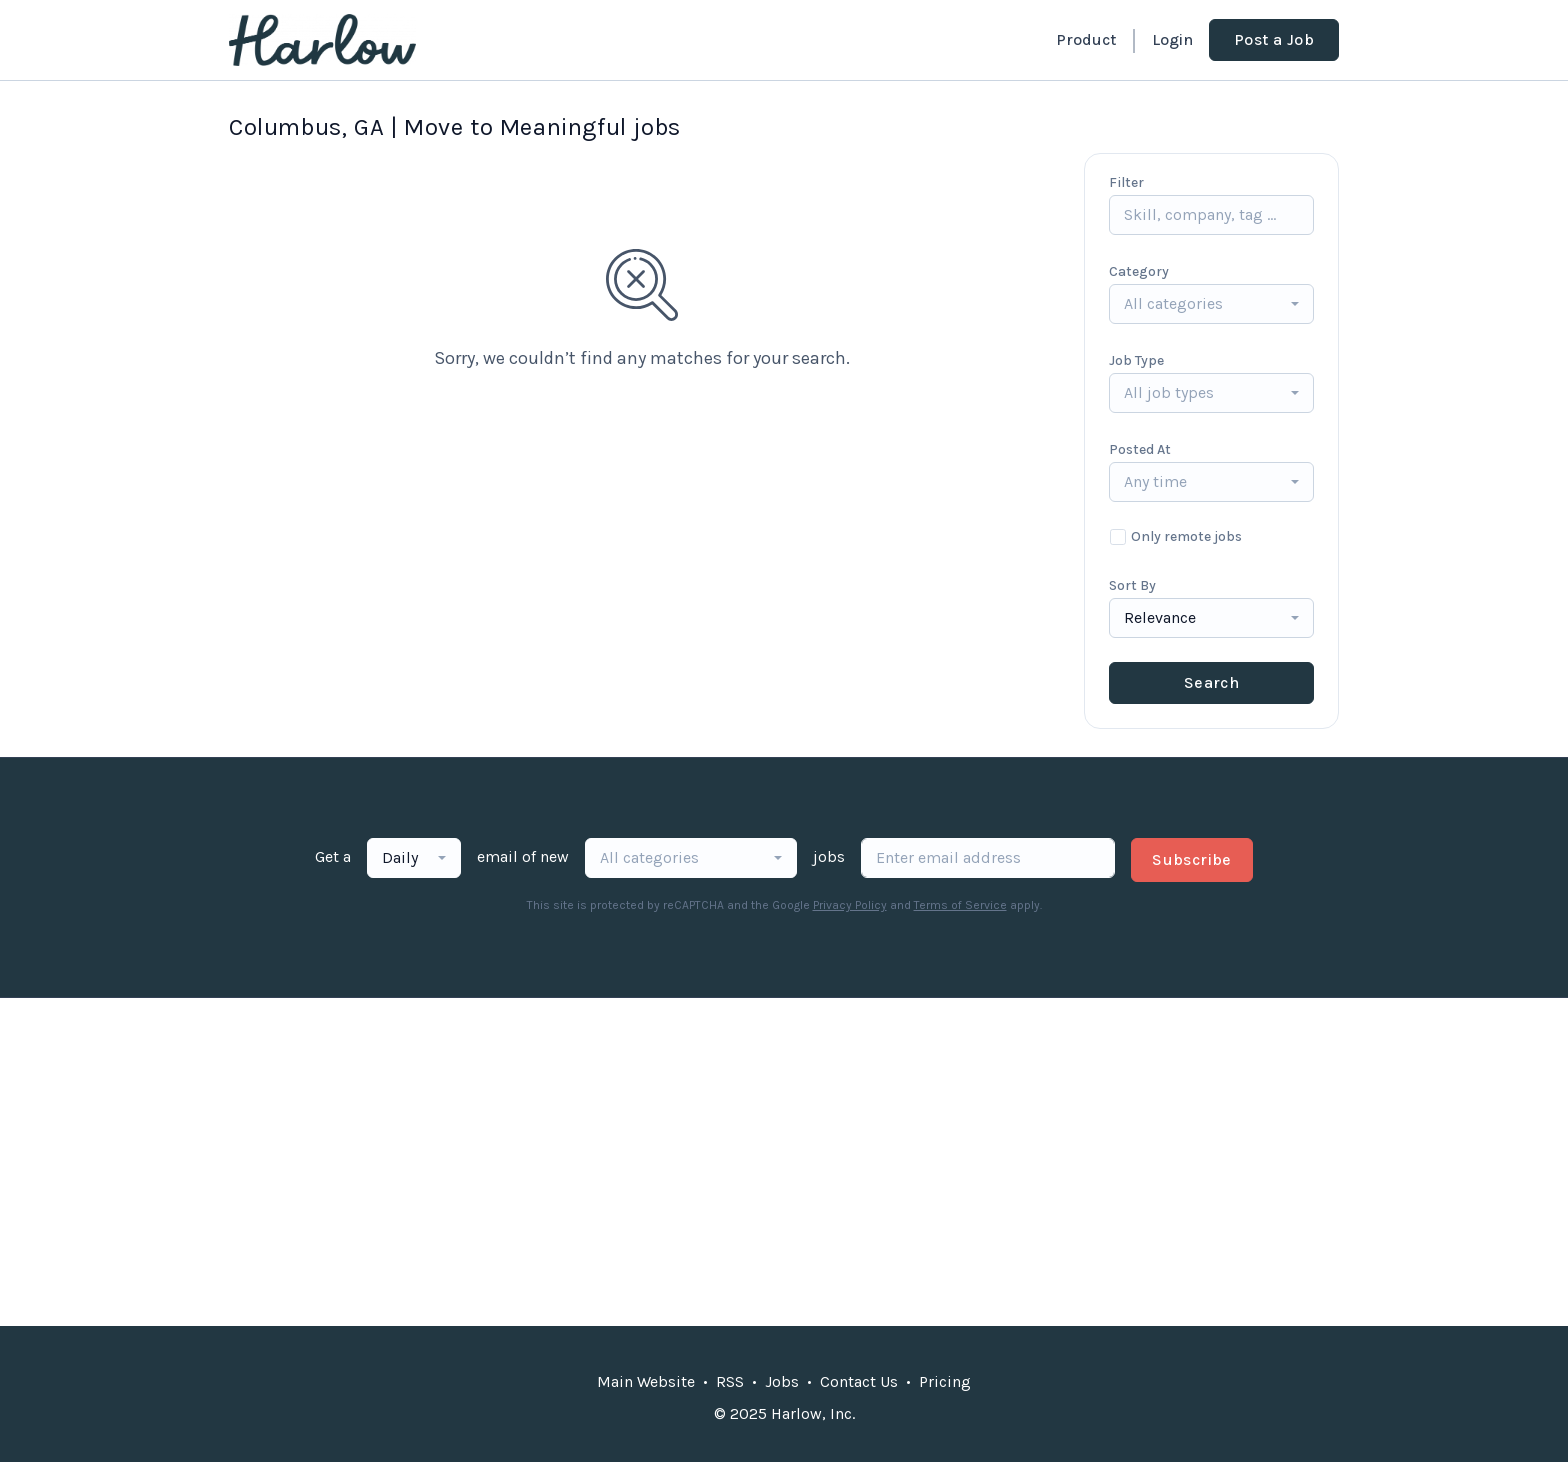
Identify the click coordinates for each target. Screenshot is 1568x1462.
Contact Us (859, 1381)
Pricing (945, 1381)
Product (1086, 39)
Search (1211, 682)
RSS (730, 1381)
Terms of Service (960, 905)
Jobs (782, 1381)
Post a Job (1274, 39)
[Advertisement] (784, 1162)
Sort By (1132, 585)
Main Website (646, 1381)
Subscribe (1192, 859)
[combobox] (1211, 304)
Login (1172, 39)
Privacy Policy (850, 905)
